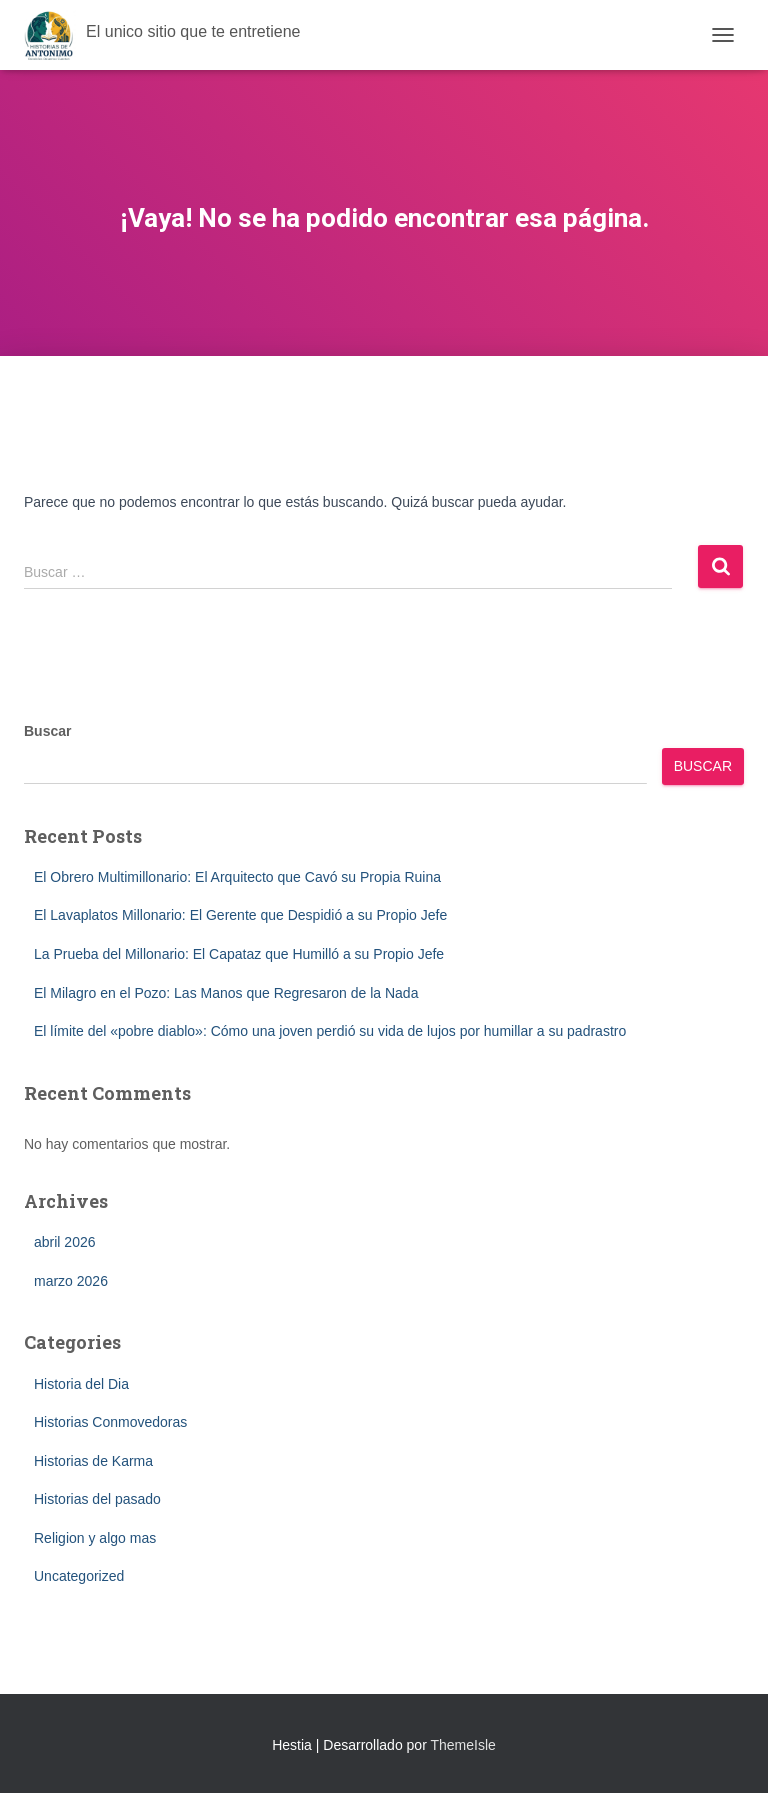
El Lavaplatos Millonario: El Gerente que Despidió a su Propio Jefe (240, 915)
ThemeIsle (462, 1745)
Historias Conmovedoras (110, 1422)
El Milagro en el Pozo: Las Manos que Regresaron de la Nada (226, 993)
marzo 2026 (71, 1281)
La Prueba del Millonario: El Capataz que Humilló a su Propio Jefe (239, 954)
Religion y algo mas (95, 1538)
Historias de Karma (93, 1461)
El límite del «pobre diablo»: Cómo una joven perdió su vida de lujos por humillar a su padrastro (330, 1031)
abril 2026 (65, 1242)
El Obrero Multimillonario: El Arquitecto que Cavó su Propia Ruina (237, 877)
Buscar (47, 731)
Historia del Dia (81, 1384)
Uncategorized (79, 1576)
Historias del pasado (97, 1499)
